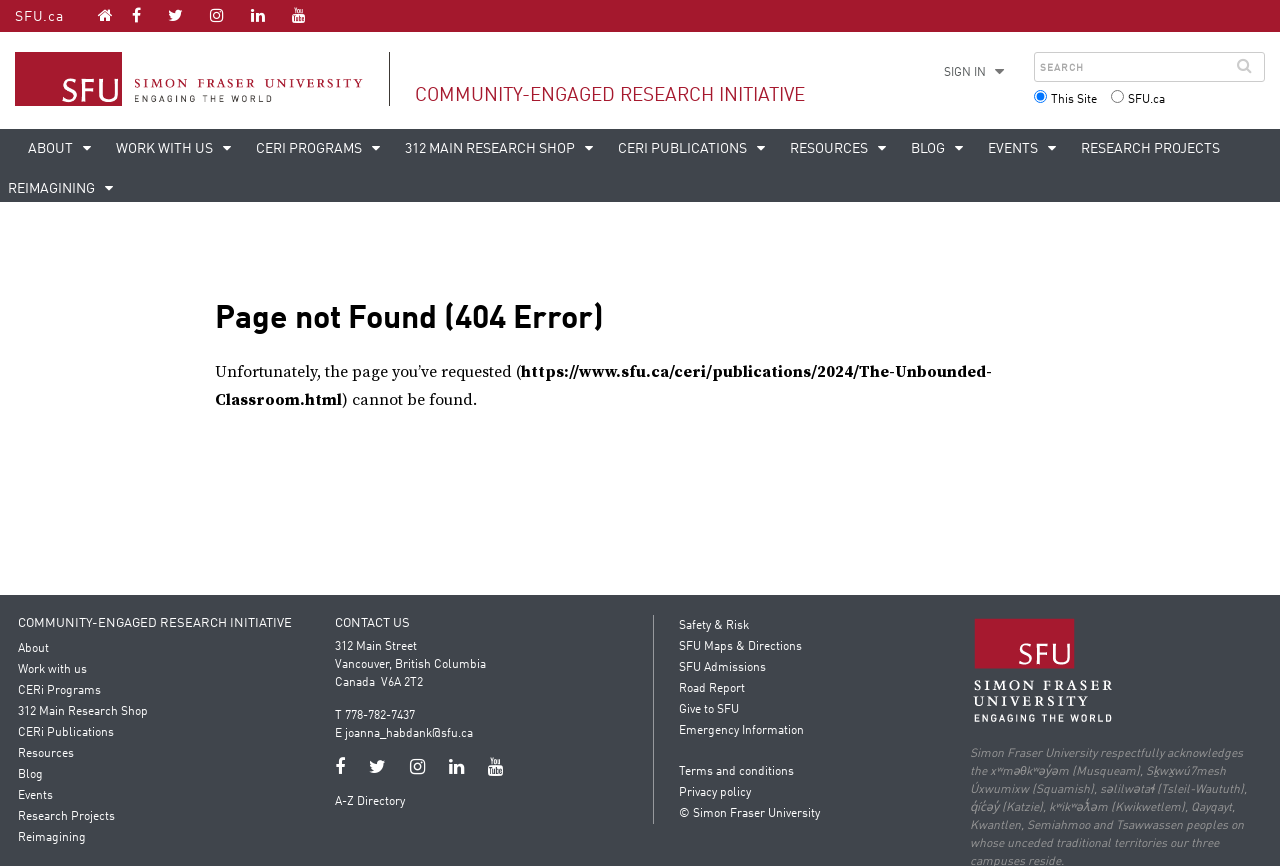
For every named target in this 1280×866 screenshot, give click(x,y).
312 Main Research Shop (491, 149)
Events (1014, 149)
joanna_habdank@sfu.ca (410, 734)
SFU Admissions (722, 668)
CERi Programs (310, 149)
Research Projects (1150, 149)
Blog (929, 149)
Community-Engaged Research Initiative (610, 95)
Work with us (166, 149)
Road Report (712, 689)
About (52, 149)
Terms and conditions (736, 772)
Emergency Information (741, 731)
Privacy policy (715, 793)
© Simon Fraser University (749, 814)
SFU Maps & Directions (740, 647)
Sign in (965, 73)
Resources (830, 149)
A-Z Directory (371, 802)
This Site (1074, 100)
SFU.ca (39, 17)
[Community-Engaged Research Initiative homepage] (105, 15)
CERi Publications (684, 149)
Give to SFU (709, 710)
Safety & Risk (714, 626)
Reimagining (54, 838)
